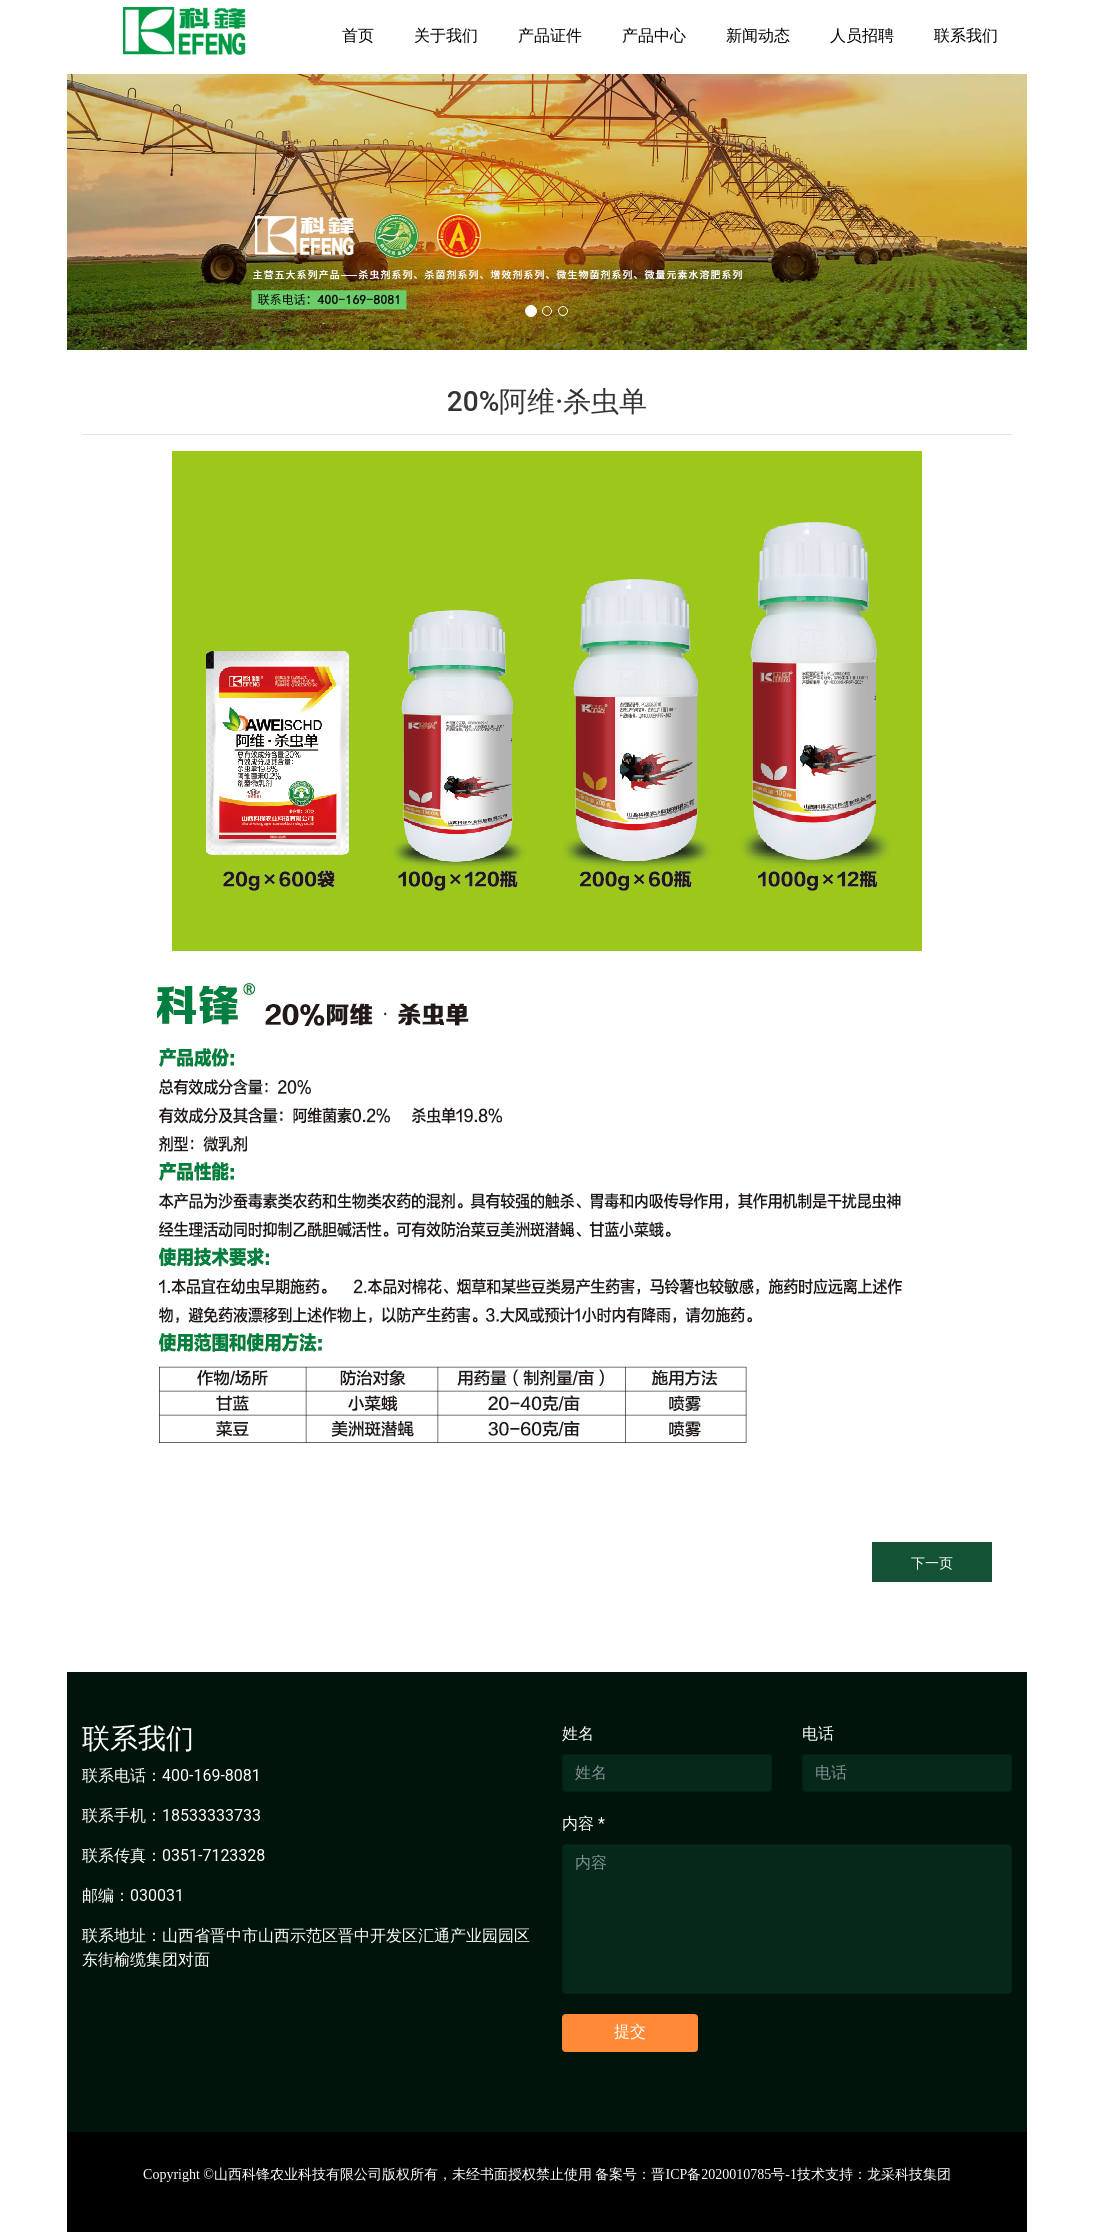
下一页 (932, 1563)
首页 (358, 35)
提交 (630, 2031)
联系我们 (966, 35)
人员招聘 (862, 35)
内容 (583, 1823)
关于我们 (446, 35)
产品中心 (654, 35)
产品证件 (550, 35)
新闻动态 (758, 35)
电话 (818, 1733)
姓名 (578, 1733)
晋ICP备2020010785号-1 (723, 2174)
